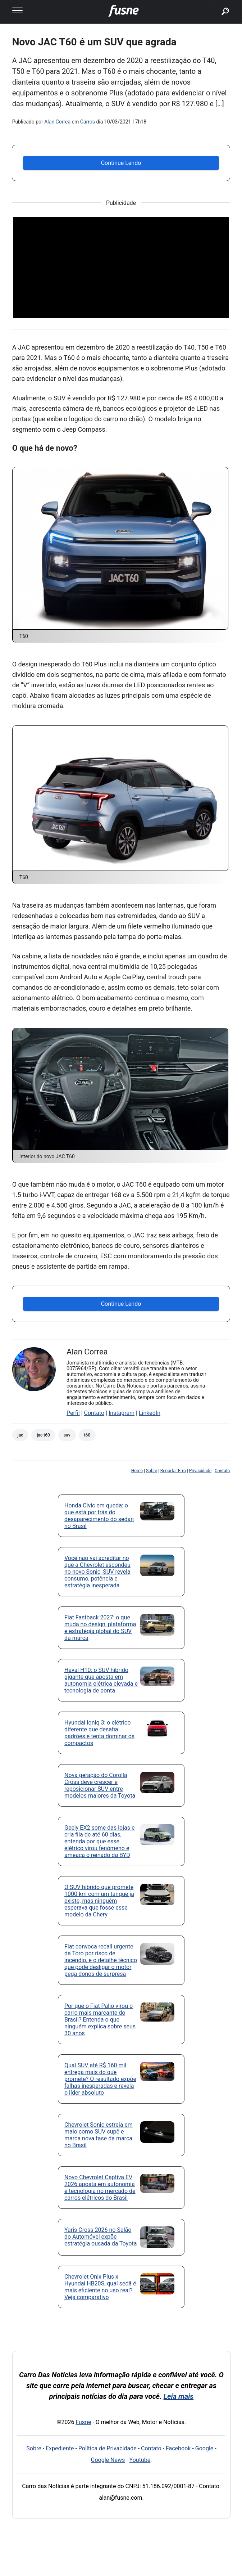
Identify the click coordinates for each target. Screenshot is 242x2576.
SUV (67, 1435)
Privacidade (200, 1470)
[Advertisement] (121, 267)
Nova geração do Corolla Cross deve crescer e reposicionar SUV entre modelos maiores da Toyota (99, 1785)
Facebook (178, 2448)
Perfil (73, 1413)
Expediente (60, 2448)
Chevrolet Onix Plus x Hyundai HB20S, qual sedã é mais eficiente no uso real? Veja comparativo (100, 2287)
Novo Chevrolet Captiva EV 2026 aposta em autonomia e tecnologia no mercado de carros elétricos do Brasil (100, 2187)
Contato (94, 1413)
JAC (20, 1435)
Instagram (121, 1413)
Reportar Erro (173, 1470)
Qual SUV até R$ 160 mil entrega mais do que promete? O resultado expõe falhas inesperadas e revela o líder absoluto (100, 2079)
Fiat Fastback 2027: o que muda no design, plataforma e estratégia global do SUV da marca (100, 1627)
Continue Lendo (121, 162)
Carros (87, 122)
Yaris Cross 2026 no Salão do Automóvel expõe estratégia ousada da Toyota (100, 2236)
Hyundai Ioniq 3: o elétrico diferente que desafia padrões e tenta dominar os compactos (99, 1732)
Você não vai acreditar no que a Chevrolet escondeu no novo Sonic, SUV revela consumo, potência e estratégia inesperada (97, 1572)
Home (137, 1470)
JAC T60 (43, 1435)
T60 (87, 1435)
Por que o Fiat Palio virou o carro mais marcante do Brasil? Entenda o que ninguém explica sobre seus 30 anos (100, 2019)
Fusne (83, 2422)
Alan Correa (57, 122)
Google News (108, 2459)
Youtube (140, 2459)
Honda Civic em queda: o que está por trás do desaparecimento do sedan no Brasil (99, 1515)
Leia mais (179, 2396)
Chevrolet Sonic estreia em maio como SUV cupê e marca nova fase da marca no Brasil (98, 2135)
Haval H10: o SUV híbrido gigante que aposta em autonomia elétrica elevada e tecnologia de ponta (101, 1680)
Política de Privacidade (107, 2448)
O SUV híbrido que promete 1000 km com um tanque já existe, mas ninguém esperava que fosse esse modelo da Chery (99, 1901)
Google (204, 2448)
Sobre (151, 1470)
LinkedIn (149, 1413)
